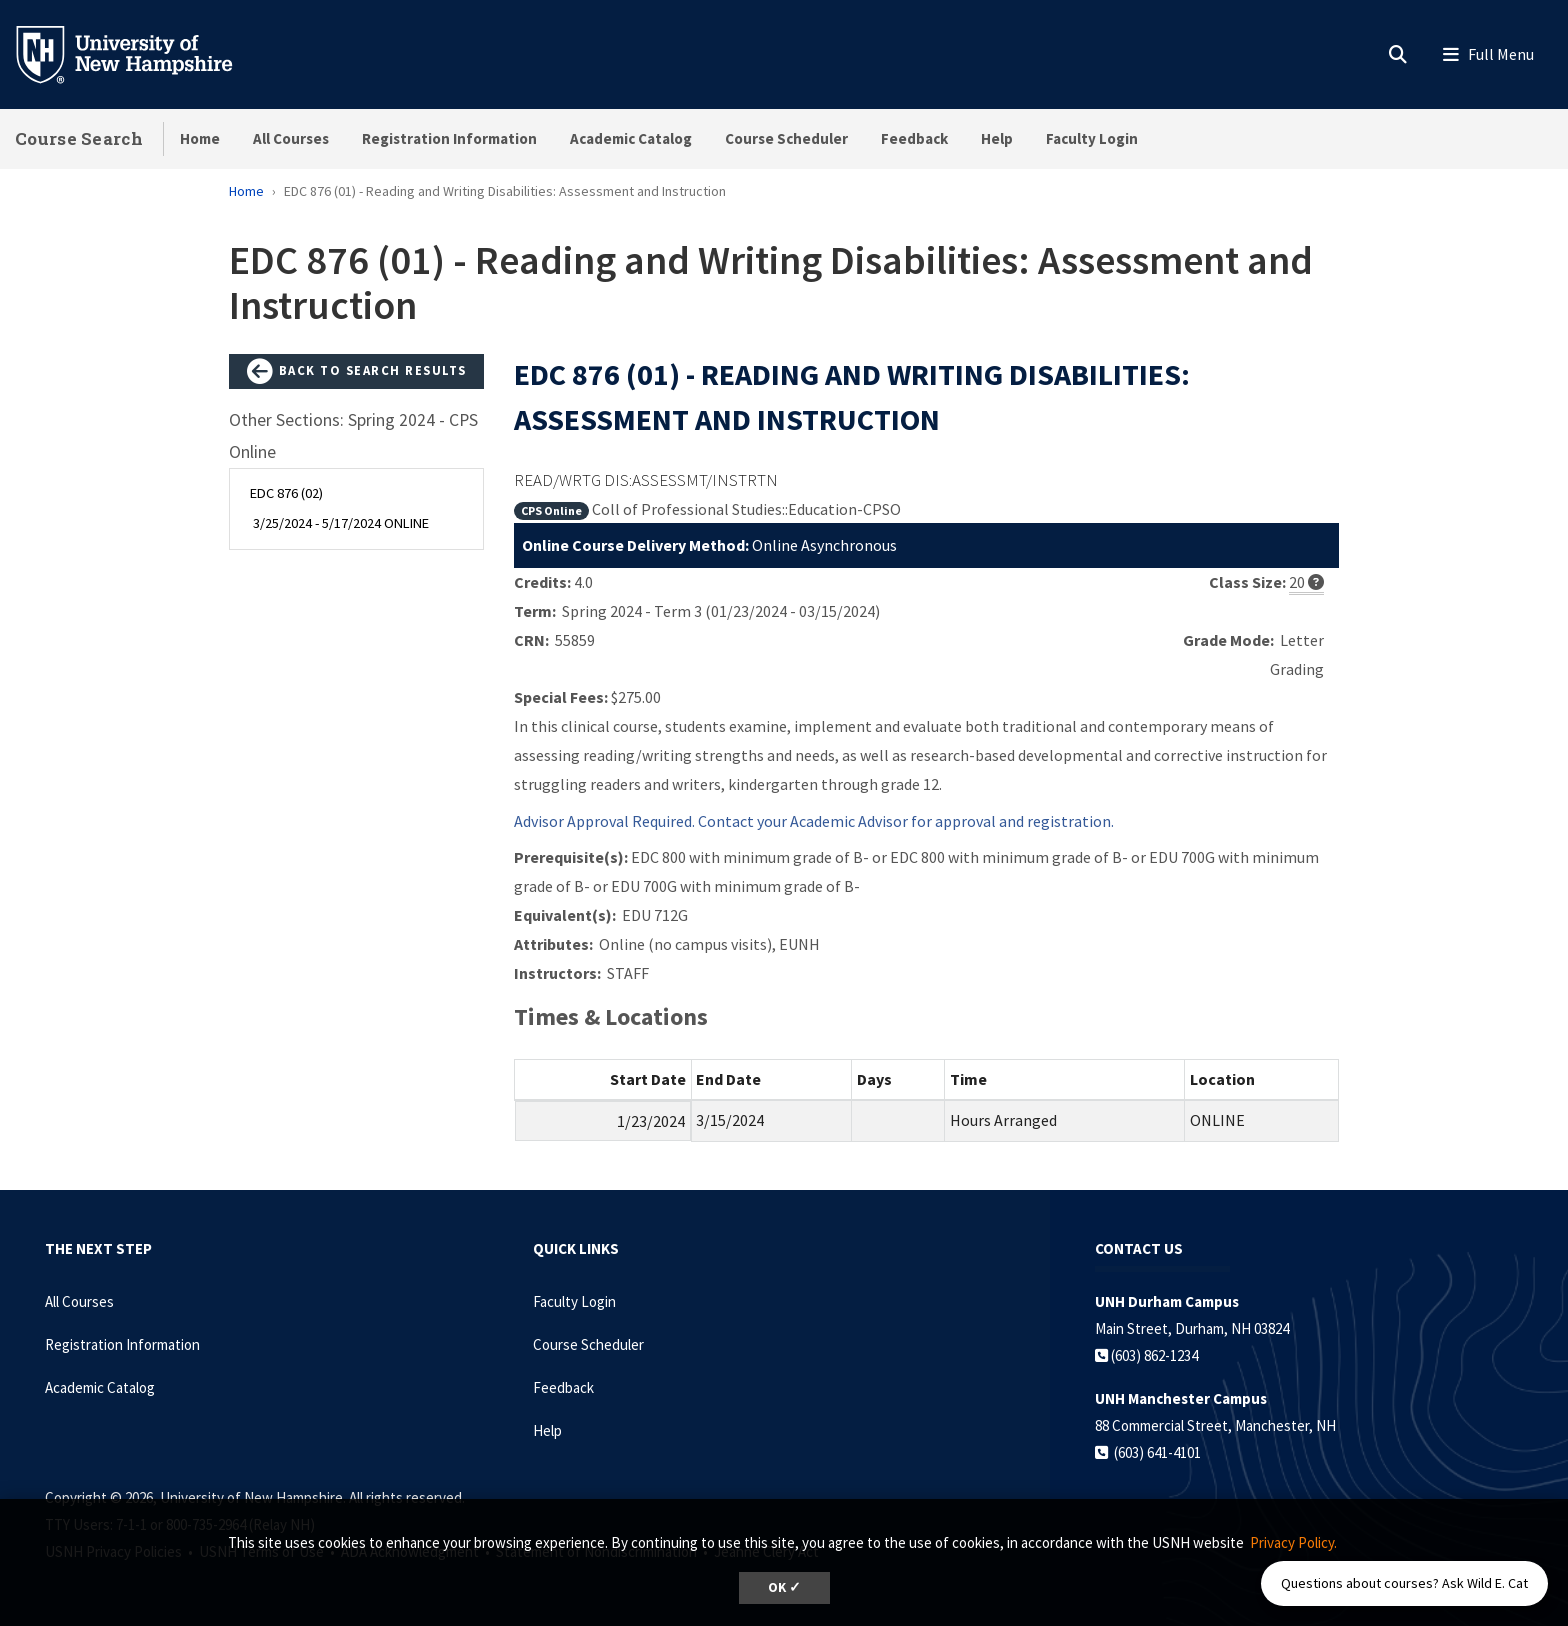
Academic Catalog (631, 138)
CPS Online (551, 510)
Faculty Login (1092, 138)
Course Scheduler (786, 138)
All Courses (291, 138)
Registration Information (449, 138)
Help (997, 138)
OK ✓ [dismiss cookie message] (784, 1587)
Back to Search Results (357, 372)
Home (200, 138)
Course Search (79, 138)
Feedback (914, 138)
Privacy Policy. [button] (1293, 1542)
